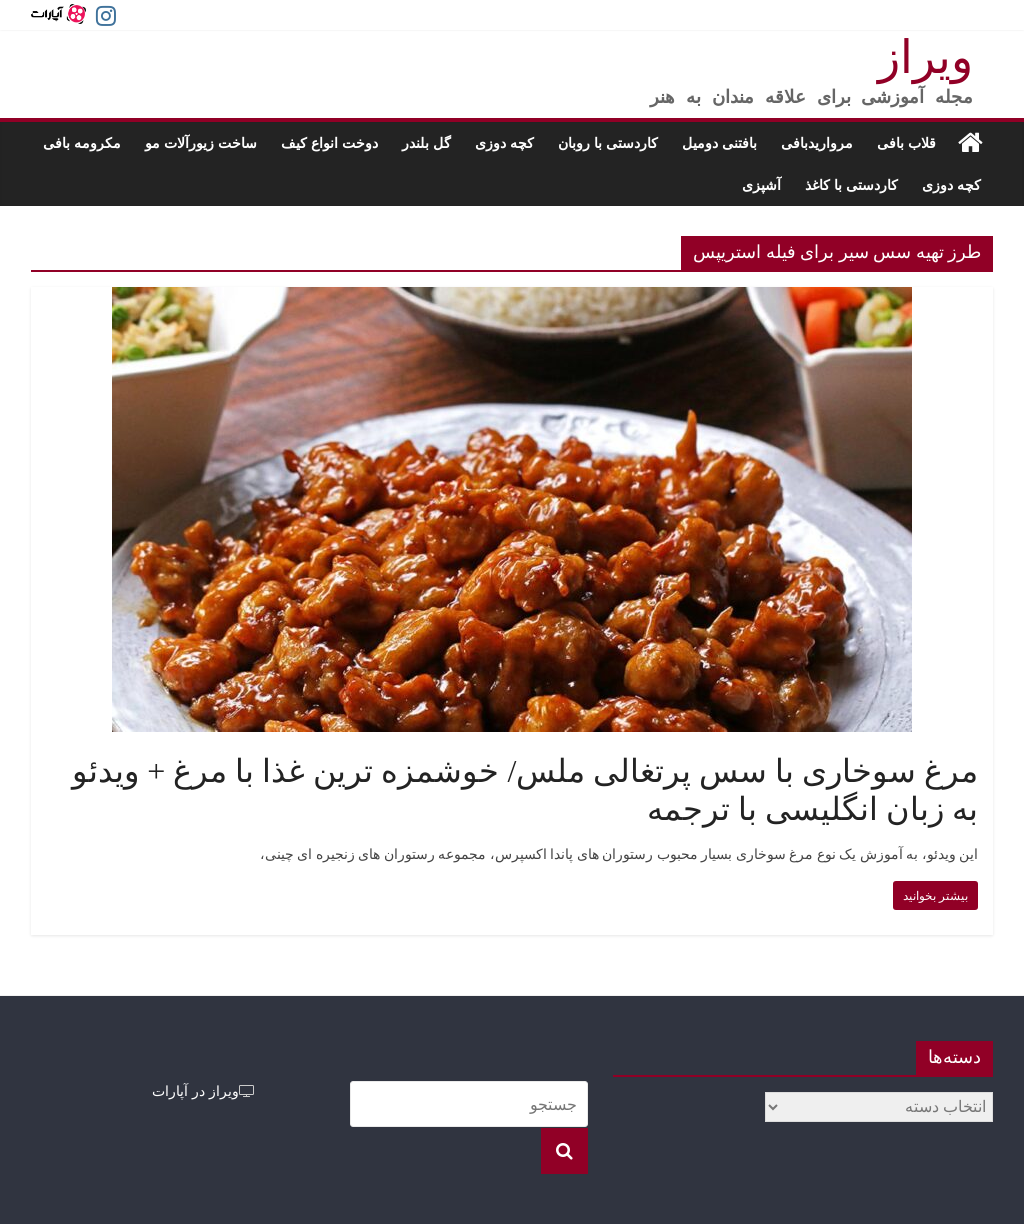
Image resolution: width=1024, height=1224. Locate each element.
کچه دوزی (504, 142)
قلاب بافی (906, 142)
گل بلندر (426, 142)
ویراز (925, 57)
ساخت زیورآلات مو (201, 142)
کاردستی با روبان (608, 142)
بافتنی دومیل (719, 142)
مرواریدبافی (817, 142)
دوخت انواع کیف (329, 142)
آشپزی (761, 184)
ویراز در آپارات (203, 1090)
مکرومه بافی (82, 142)
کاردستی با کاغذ (851, 184)
